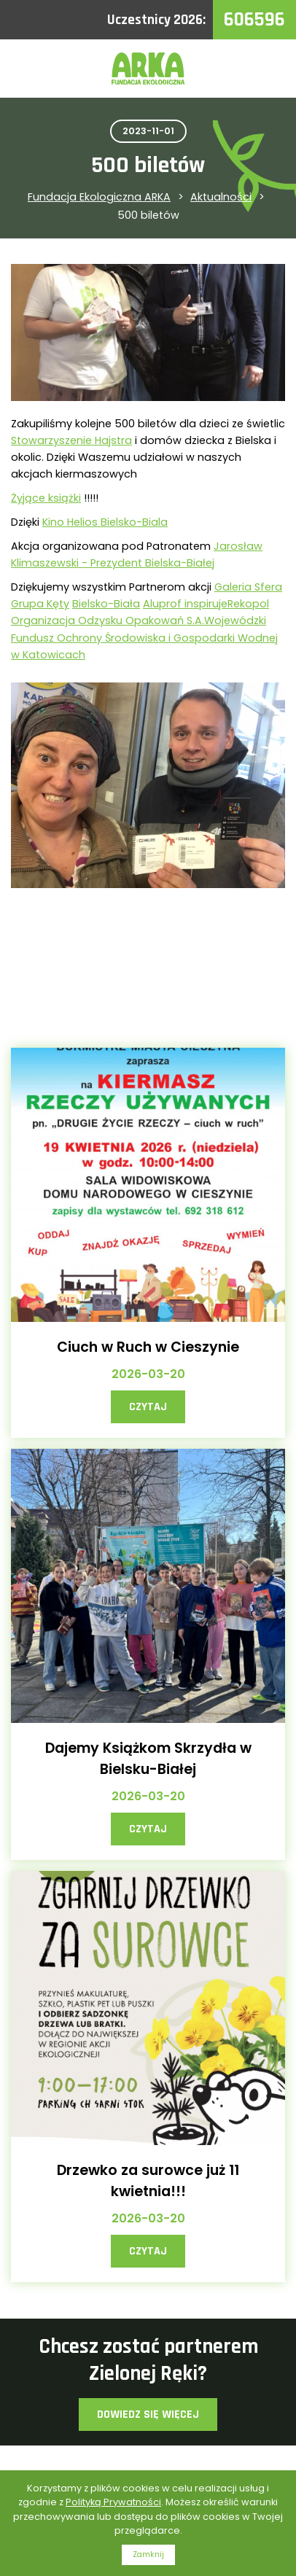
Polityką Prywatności (113, 2502)
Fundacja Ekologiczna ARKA (99, 197)
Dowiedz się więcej (148, 2414)
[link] (71, 440)
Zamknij (148, 2554)
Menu (267, 68)
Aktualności (221, 197)
